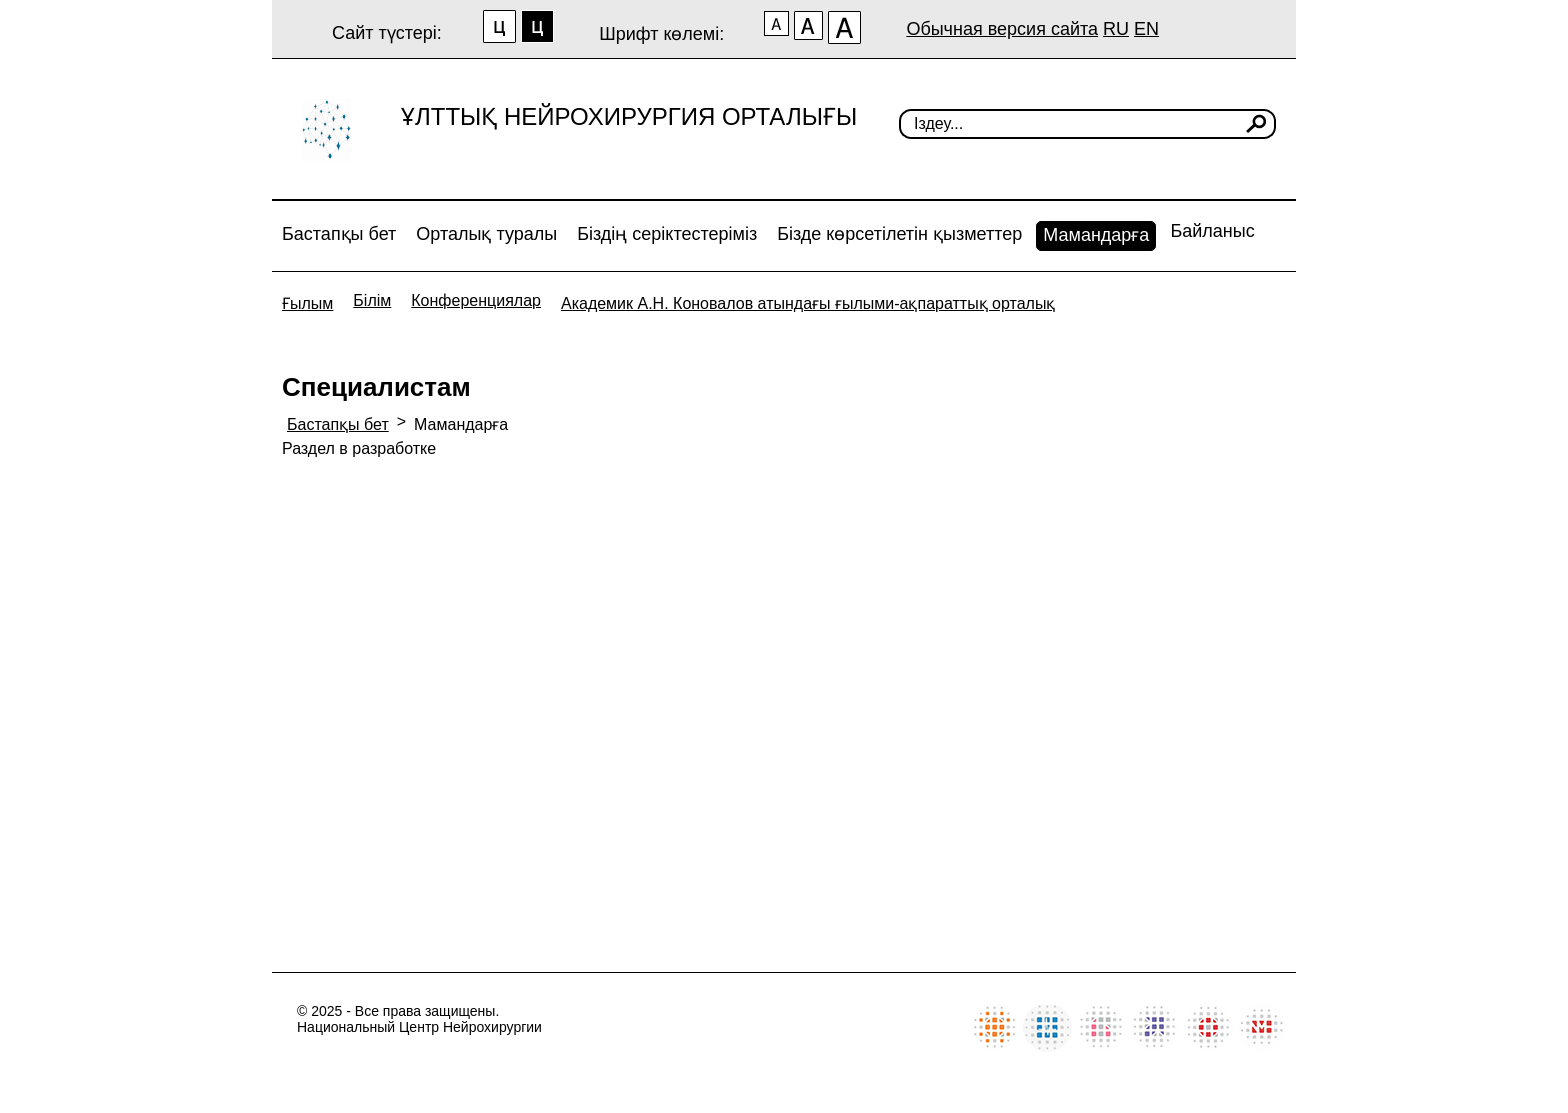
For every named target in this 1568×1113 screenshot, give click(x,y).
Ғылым (307, 303)
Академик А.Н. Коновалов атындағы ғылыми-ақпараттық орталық (808, 303)
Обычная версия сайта (1002, 29)
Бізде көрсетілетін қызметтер (899, 234)
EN (1146, 29)
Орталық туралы (486, 234)
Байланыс (1212, 231)
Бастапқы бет (339, 234)
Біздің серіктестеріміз (667, 234)
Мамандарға (1096, 235)
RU (1116, 29)
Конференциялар (476, 300)
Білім (372, 300)
